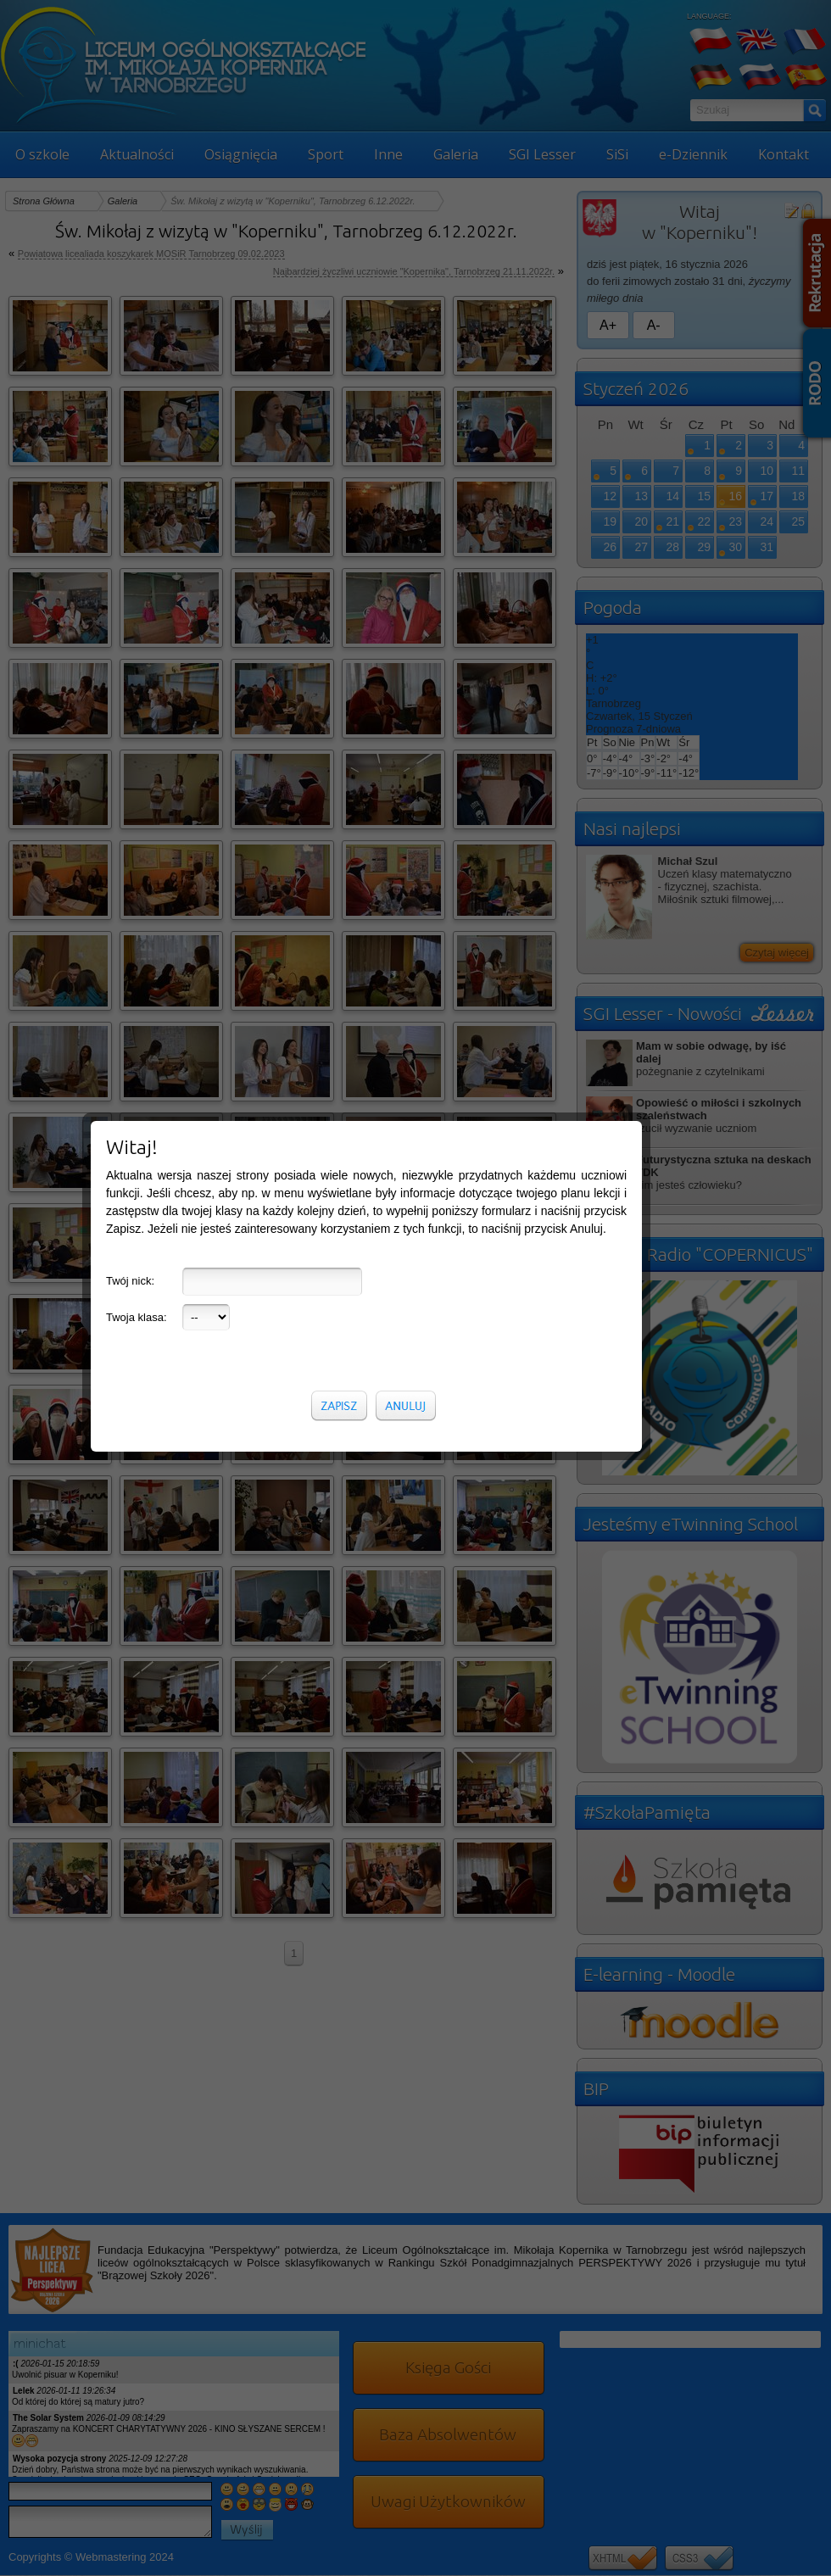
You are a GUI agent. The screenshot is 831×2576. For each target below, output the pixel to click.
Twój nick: (130, 528)
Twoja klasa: (136, 565)
